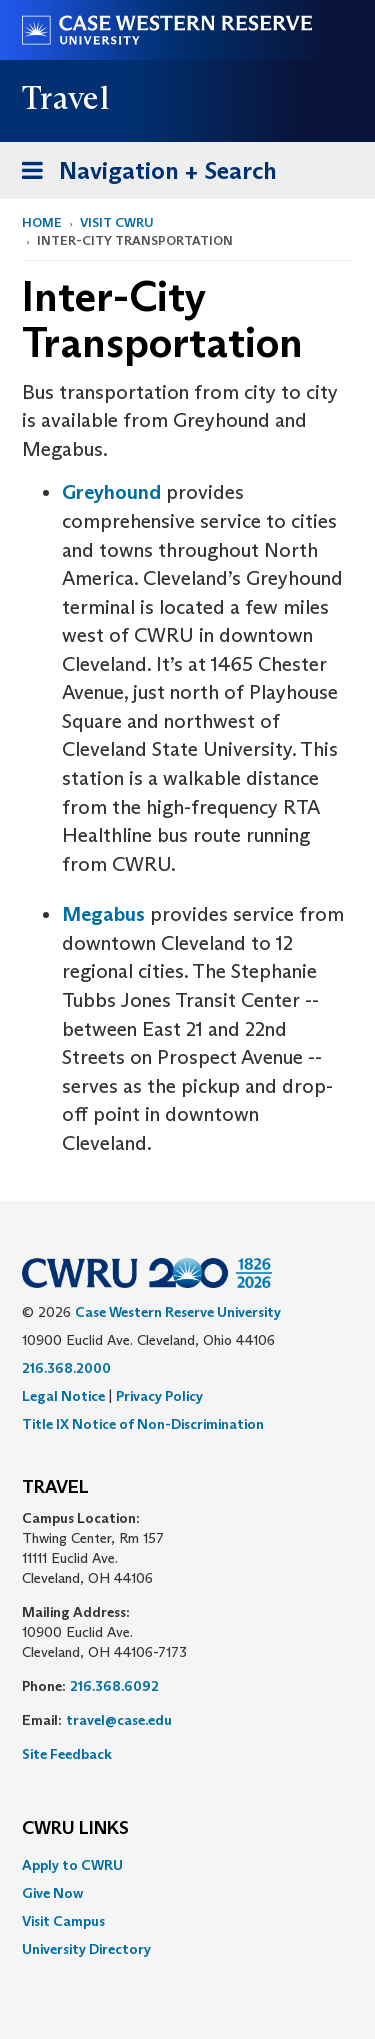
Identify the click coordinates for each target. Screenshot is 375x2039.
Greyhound (111, 492)
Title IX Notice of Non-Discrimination (143, 1424)
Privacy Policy (159, 1396)
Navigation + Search (143, 174)
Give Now (52, 1893)
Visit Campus (63, 1921)
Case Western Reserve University (178, 1312)
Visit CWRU (117, 222)
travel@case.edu (119, 1720)
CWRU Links (75, 1829)
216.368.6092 (114, 1686)
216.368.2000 (66, 1368)
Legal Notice (63, 1396)
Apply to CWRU (72, 1865)
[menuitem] (187, 1865)
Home (42, 222)
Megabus (103, 914)
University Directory (86, 1949)
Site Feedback (67, 1754)
